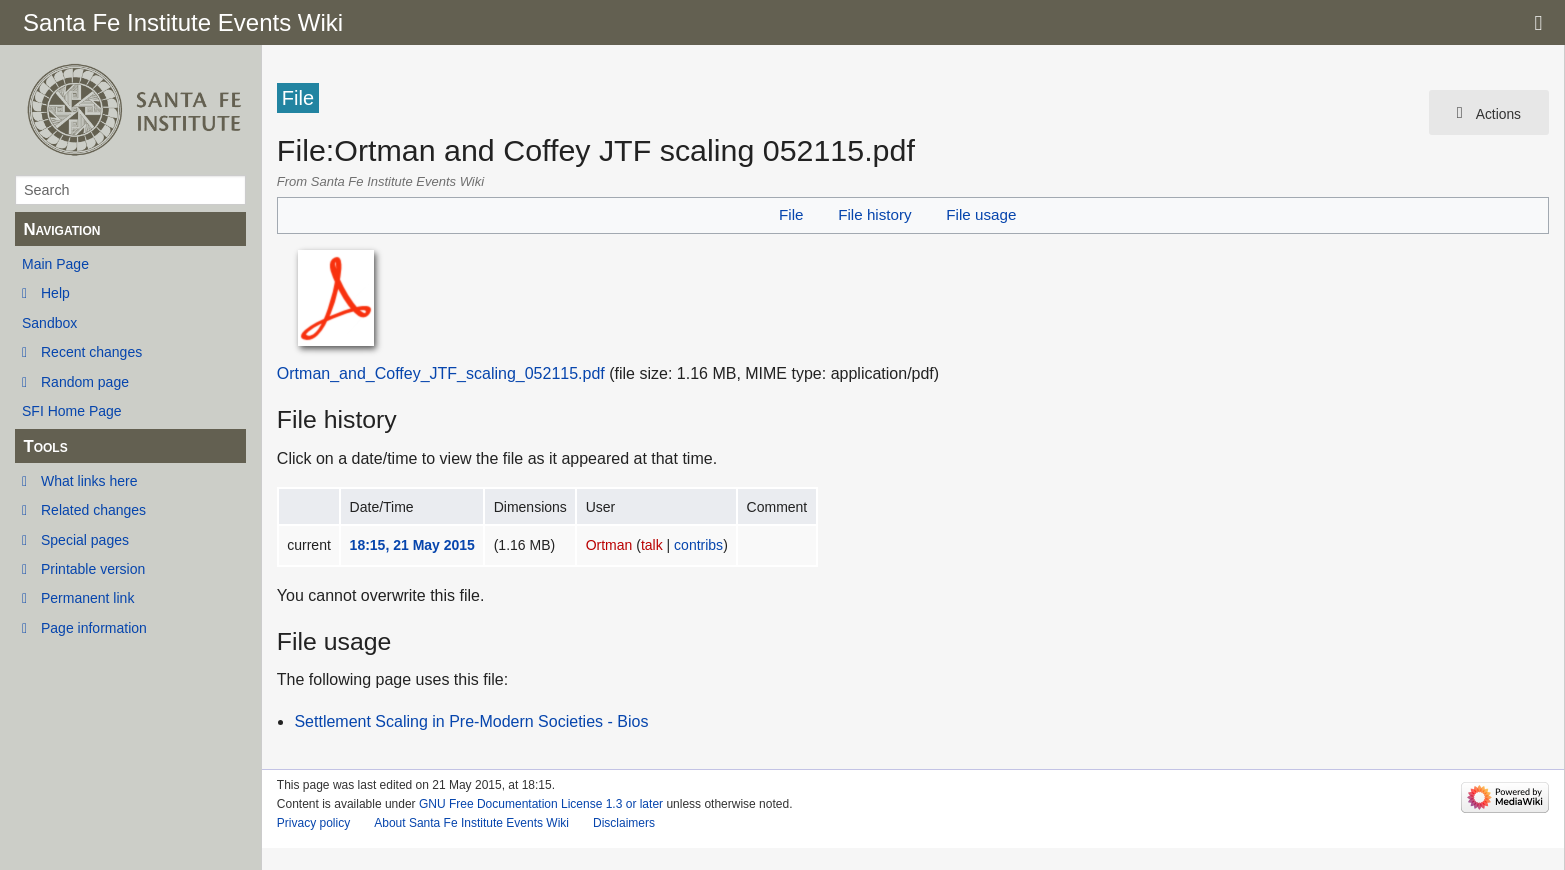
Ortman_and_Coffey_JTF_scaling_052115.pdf (441, 373)
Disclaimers (624, 823)
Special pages (85, 540)
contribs (698, 545)
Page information (94, 628)
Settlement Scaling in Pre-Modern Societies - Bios (471, 721)
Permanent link (87, 598)
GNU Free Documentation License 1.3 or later (541, 804)
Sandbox (49, 323)
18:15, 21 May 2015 (412, 545)
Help (55, 293)
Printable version (93, 569)
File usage (981, 214)
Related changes (93, 510)
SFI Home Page (72, 411)
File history (874, 214)
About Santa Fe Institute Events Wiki (471, 823)
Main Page (55, 264)
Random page (85, 382)
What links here (89, 481)
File (791, 214)
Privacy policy (313, 823)
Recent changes (91, 352)
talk (652, 545)
